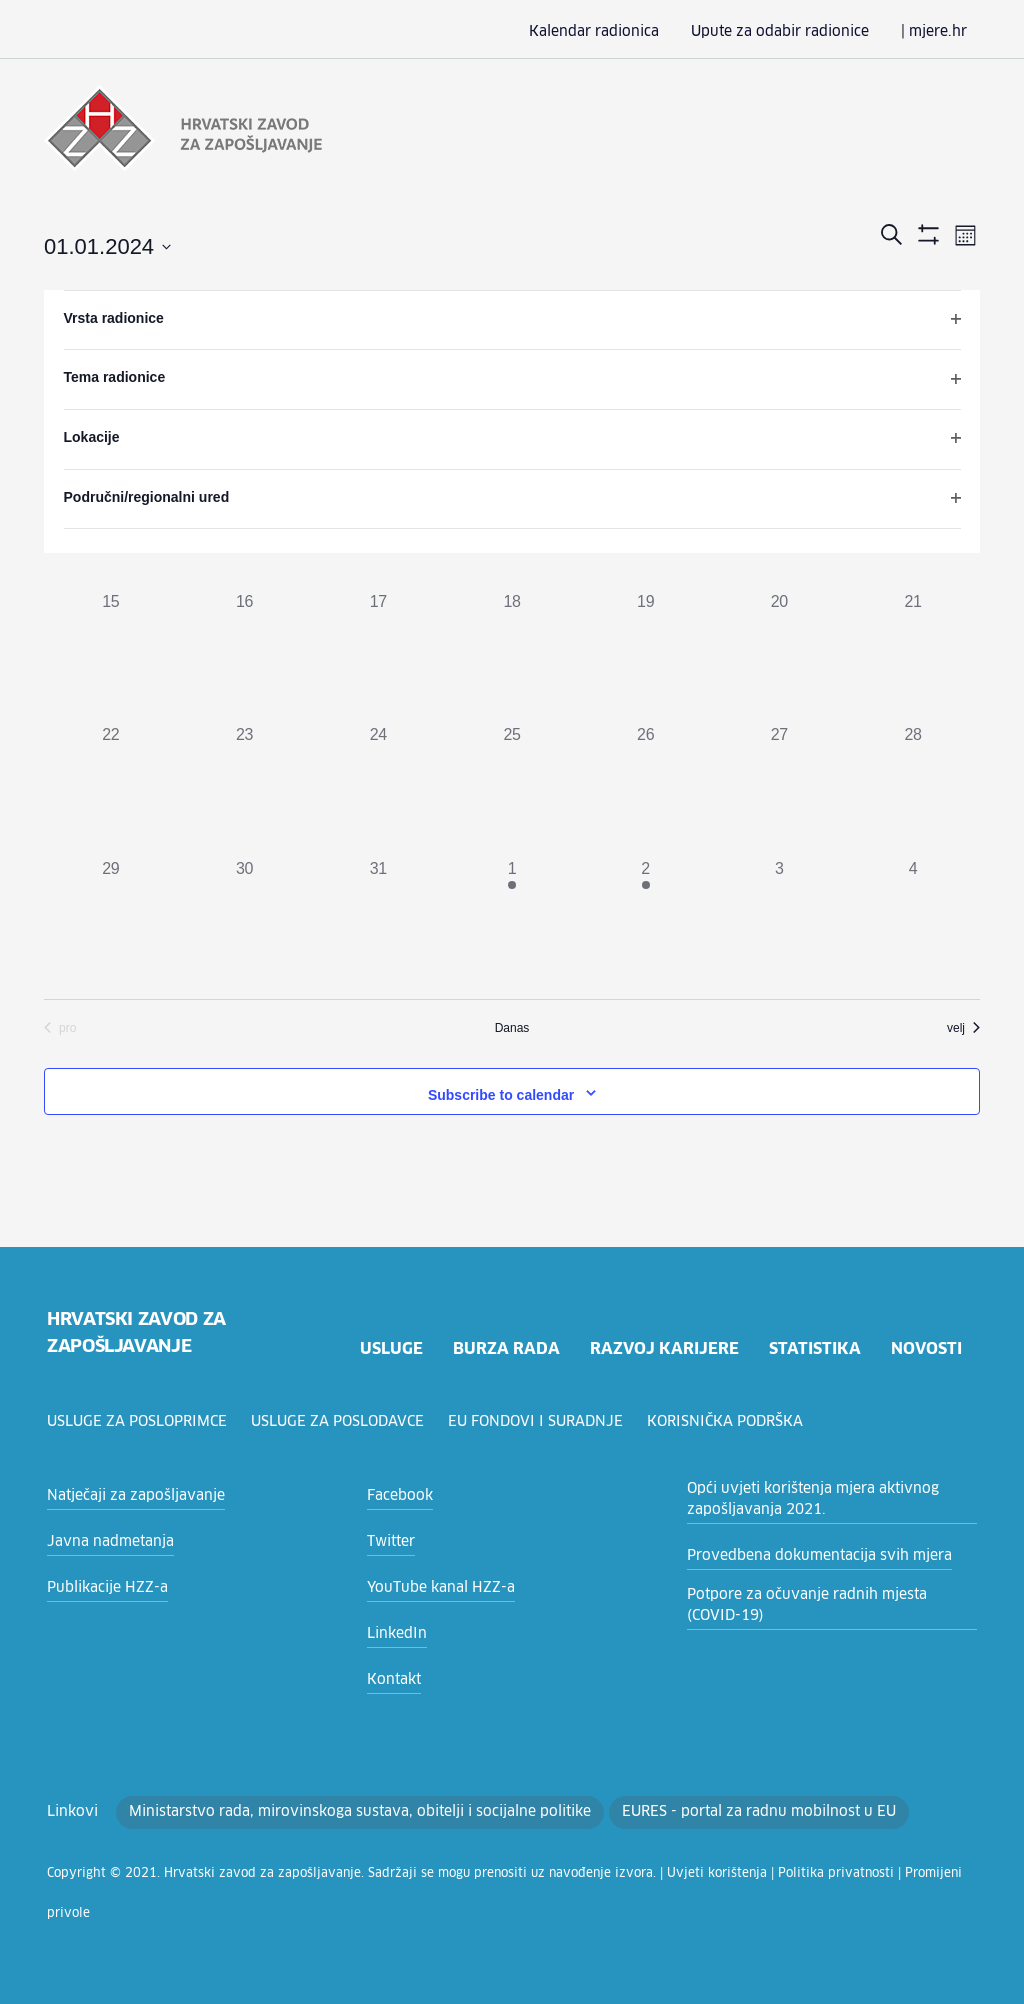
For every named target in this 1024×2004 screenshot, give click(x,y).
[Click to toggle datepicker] (107, 245)
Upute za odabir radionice (797, 32)
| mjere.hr (937, 32)
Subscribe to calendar (501, 1093)
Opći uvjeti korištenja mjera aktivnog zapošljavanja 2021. (799, 1497)
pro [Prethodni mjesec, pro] (60, 1026)
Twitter (387, 1540)
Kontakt (390, 1678)
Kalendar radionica (627, 32)
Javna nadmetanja (104, 1540)
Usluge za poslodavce (345, 1420)
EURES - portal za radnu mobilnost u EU (688, 1810)
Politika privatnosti (732, 1872)
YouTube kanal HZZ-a (435, 1586)
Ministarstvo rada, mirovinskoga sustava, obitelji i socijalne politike (326, 1810)
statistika (814, 1346)
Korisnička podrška (735, 1420)
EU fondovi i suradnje (545, 1420)
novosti (926, 1346)
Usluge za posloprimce (139, 1420)
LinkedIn (393, 1632)
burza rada (505, 1346)
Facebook (397, 1494)
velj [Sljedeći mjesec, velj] (963, 1026)
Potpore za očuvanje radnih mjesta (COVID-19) (823, 1603)
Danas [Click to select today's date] (512, 1026)
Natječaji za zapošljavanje (127, 1494)
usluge (388, 1346)
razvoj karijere (663, 1346)
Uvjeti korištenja (631, 1872)
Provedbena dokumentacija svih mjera (805, 1554)
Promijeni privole (834, 1872)
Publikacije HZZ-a (102, 1586)
